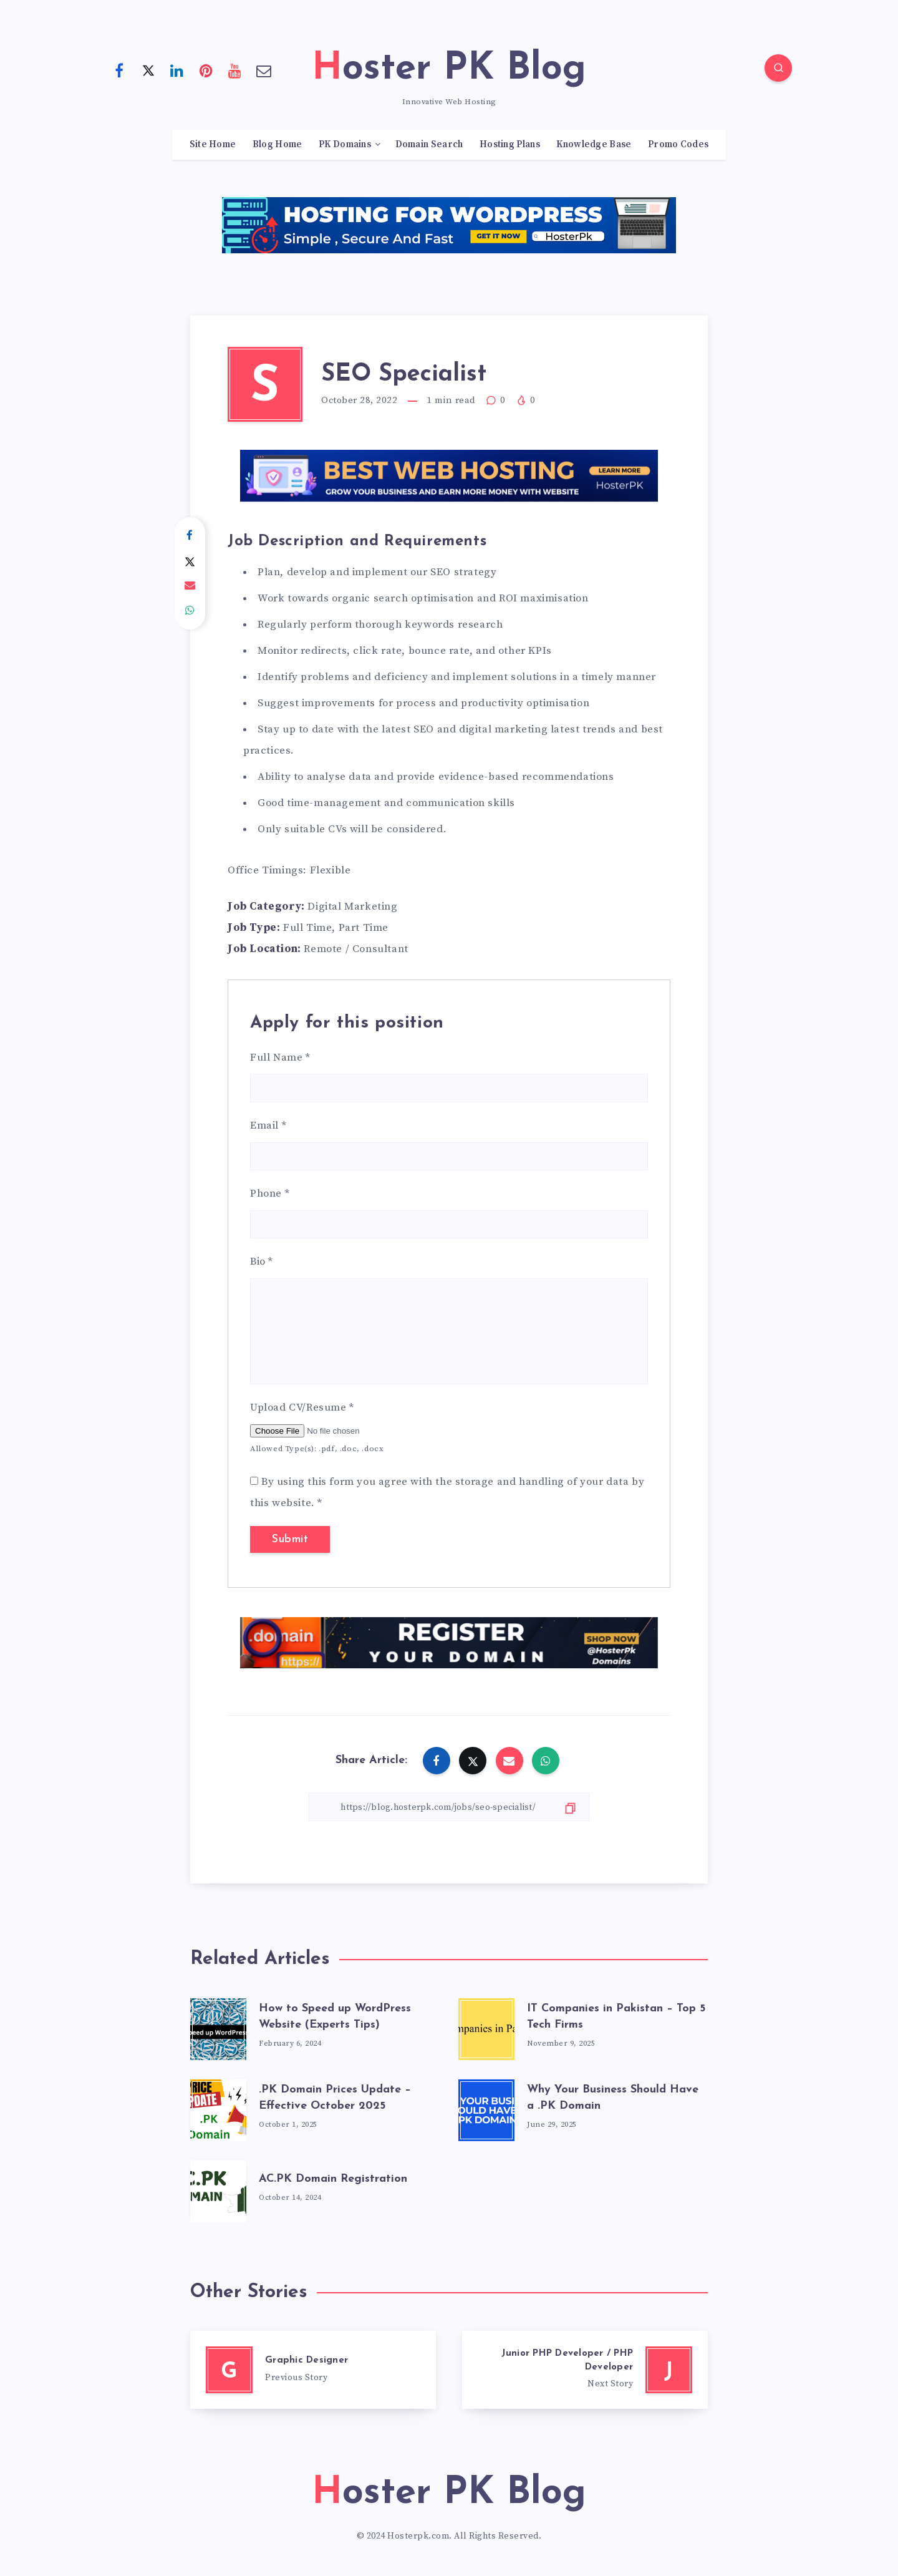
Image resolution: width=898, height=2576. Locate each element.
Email (268, 1125)
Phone (269, 1193)
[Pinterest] (206, 70)
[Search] (778, 68)
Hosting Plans (510, 144)
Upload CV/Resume (302, 1407)
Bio (261, 1261)
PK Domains (345, 144)
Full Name (280, 1057)
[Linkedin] (177, 70)
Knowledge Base (593, 144)
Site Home (213, 144)
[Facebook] (119, 70)
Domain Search (429, 144)
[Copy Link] (449, 1807)
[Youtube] (235, 70)
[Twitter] (148, 70)
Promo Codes (678, 144)
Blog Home (277, 144)
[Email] (264, 70)
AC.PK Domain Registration (333, 2179)
